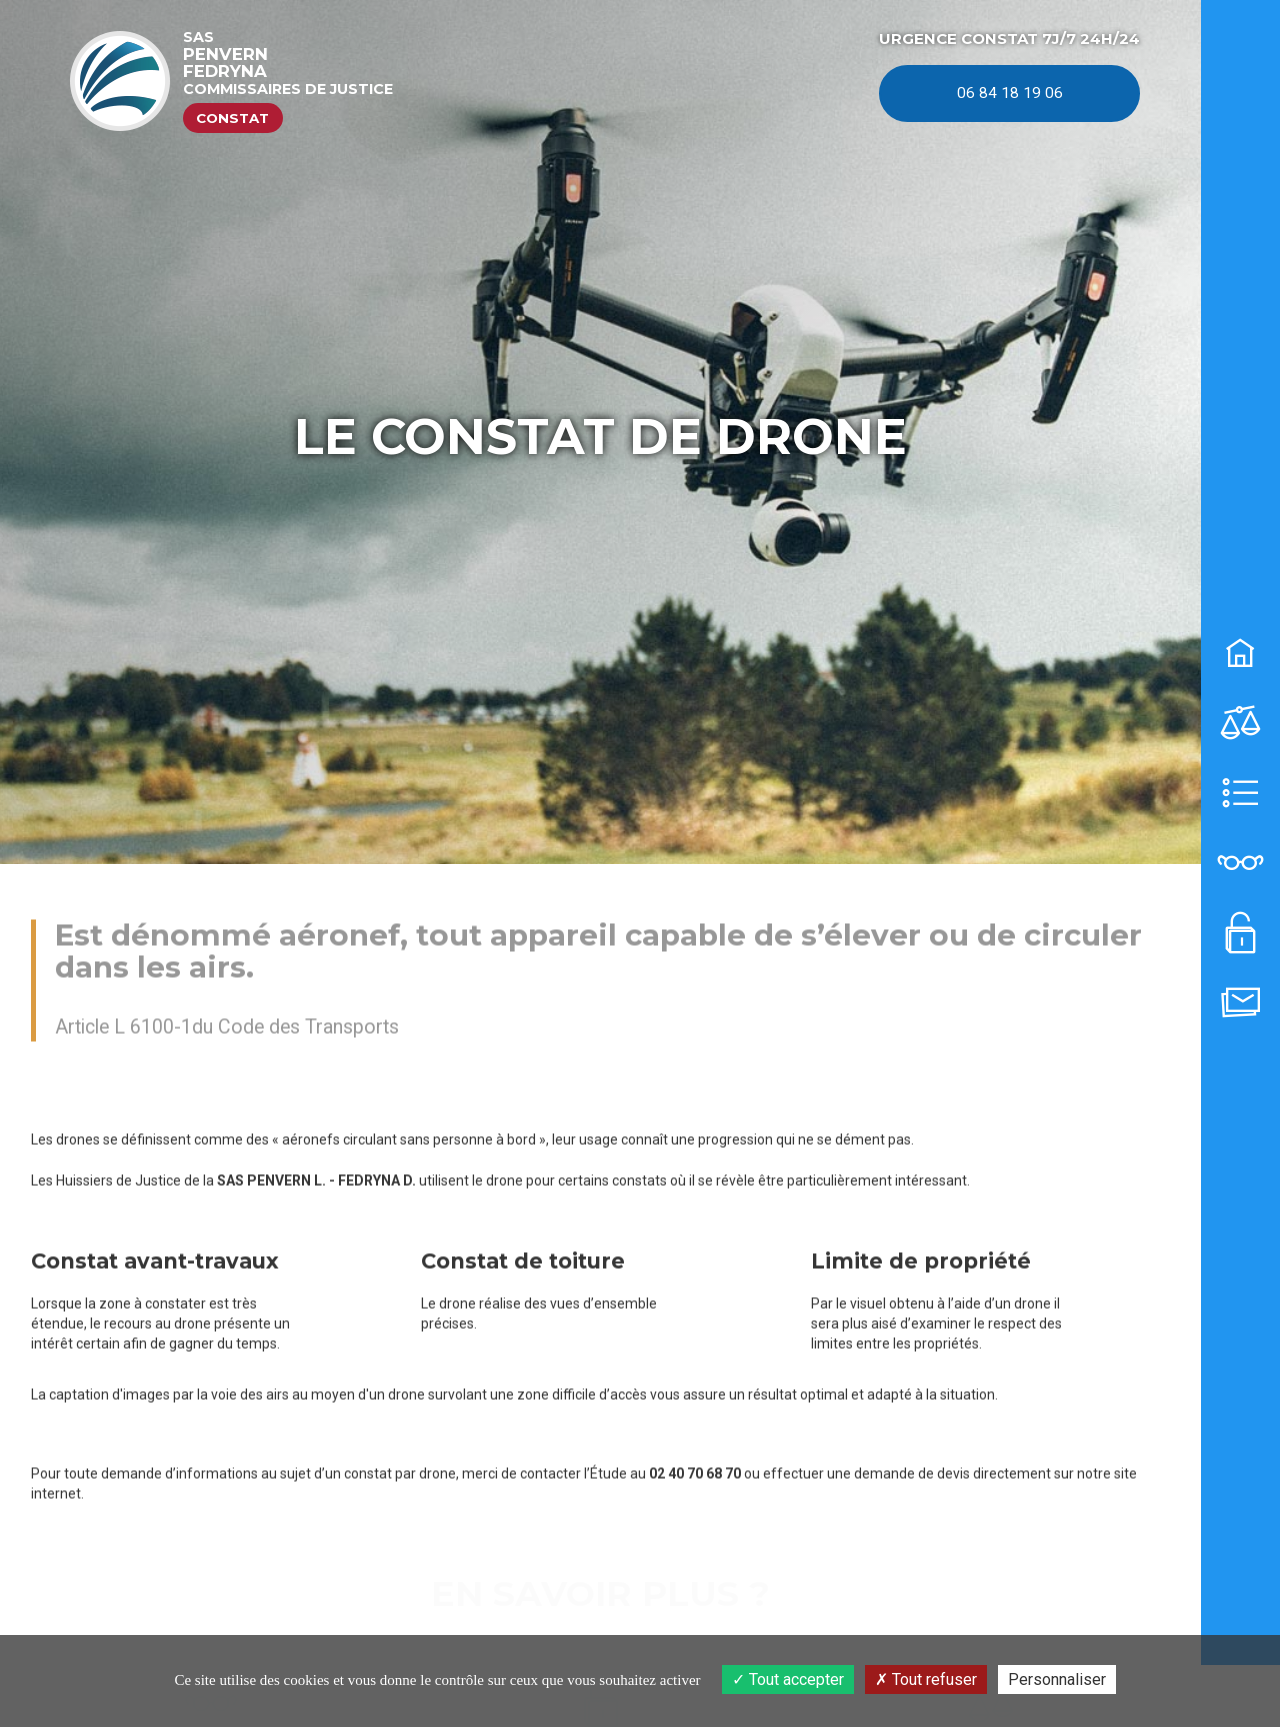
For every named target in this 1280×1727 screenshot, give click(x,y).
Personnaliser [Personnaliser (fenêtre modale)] (1057, 1679)
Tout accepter (788, 1679)
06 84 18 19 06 (1010, 93)
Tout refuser (926, 1679)
